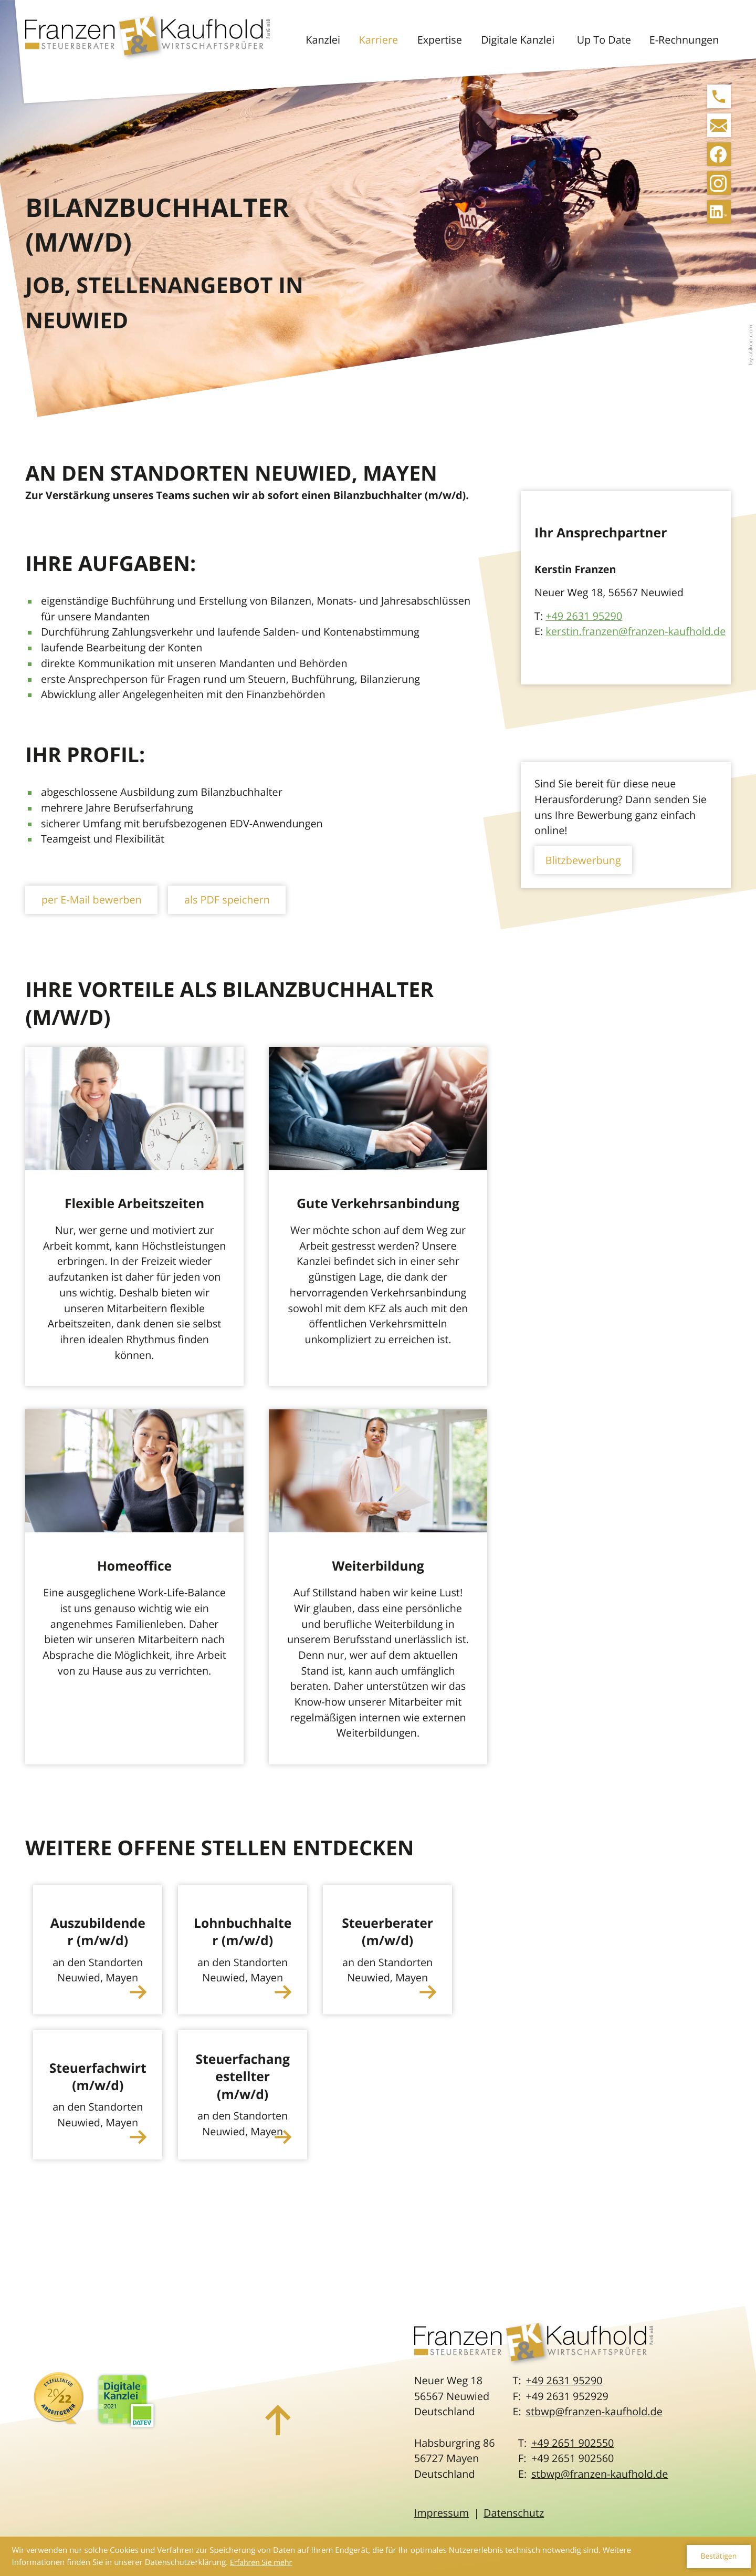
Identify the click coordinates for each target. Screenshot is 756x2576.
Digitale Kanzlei (517, 40)
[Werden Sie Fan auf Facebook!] (719, 154)
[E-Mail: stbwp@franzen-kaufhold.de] (719, 125)
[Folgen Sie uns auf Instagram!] (719, 183)
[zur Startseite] (147, 39)
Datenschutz (514, 2513)
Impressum (441, 2513)
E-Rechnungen (684, 40)
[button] (719, 96)
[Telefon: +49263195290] (564, 2380)
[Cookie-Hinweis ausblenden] (718, 2556)
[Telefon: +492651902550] (572, 2443)
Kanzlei (323, 40)
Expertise (439, 40)
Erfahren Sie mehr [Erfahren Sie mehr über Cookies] (261, 2563)
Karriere (378, 40)
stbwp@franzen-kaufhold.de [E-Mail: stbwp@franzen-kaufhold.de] (594, 2411)
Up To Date (604, 40)
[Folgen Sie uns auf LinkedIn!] (719, 212)
